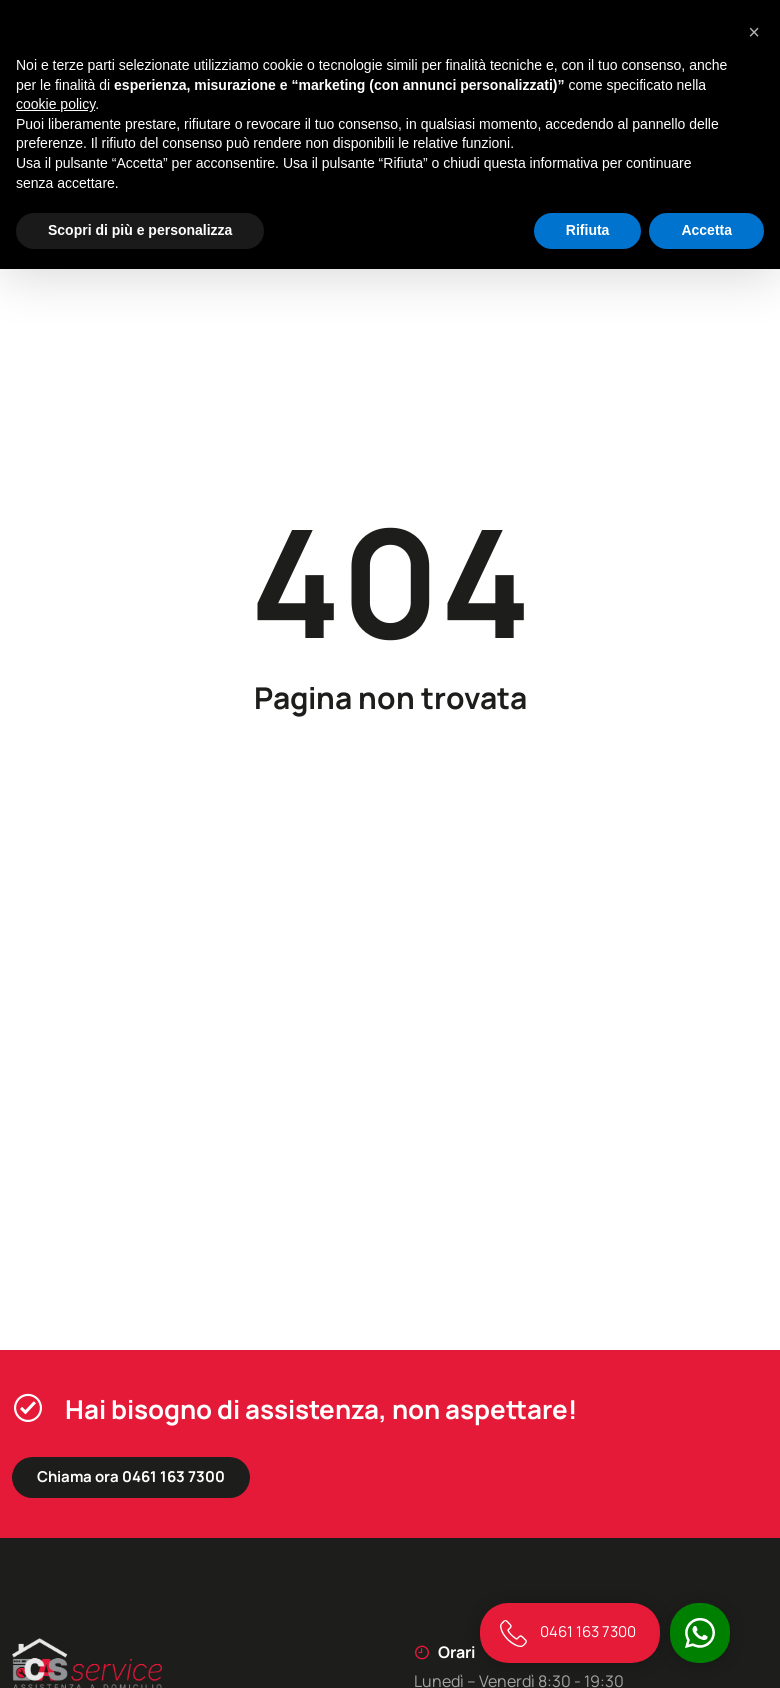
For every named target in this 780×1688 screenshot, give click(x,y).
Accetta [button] (706, 230)
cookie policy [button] (55, 104)
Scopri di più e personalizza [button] (140, 230)
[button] (754, 32)
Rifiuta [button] (588, 230)
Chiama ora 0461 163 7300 (131, 1476)
